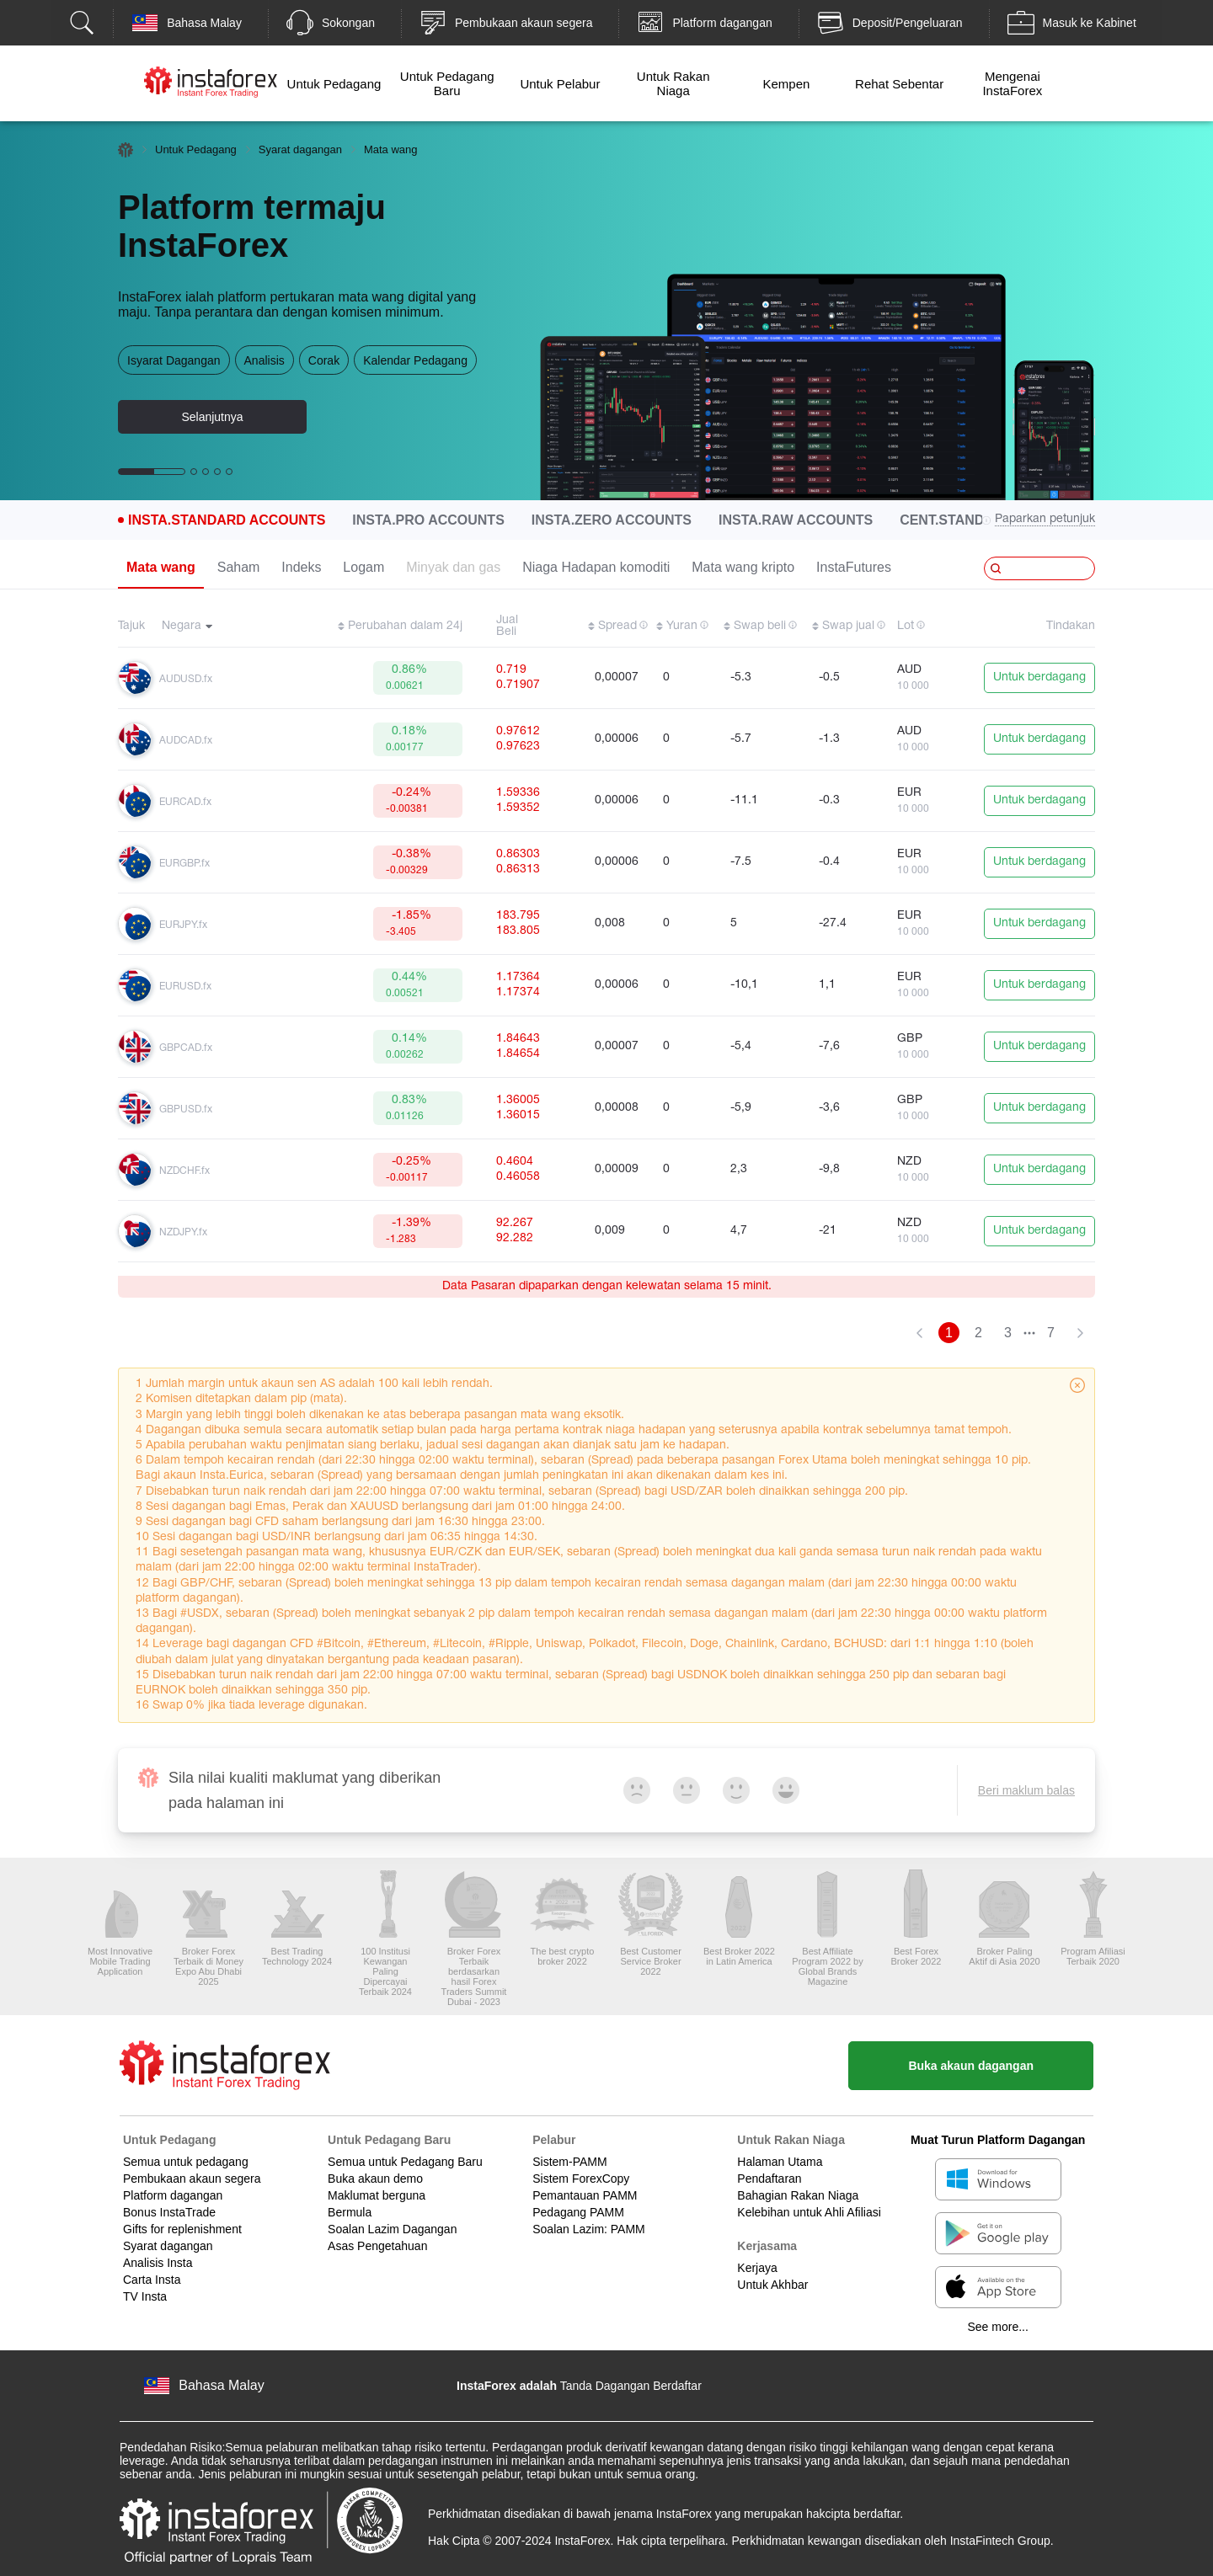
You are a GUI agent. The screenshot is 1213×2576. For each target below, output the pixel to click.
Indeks (301, 567)
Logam (363, 567)
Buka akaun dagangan (971, 2065)
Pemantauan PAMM (584, 2195)
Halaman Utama (779, 2161)
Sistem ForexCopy (580, 2178)
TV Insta (145, 2296)
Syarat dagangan (300, 149)
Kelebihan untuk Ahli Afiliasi (808, 2212)
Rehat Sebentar (899, 84)
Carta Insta (151, 2279)
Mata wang (160, 567)
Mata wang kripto (743, 567)
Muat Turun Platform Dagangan (998, 2140)
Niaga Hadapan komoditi (596, 567)
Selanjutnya (212, 417)
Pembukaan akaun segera (191, 2178)
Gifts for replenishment (182, 2229)
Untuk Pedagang (334, 84)
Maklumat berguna (376, 2195)
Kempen (786, 84)
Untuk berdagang (1039, 677)
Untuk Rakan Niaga (673, 83)
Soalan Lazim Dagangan (392, 2229)
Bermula (349, 2212)
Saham (238, 567)
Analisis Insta (157, 2262)
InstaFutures (853, 567)
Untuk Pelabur (560, 84)
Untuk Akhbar (772, 2284)
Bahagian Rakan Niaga (797, 2195)
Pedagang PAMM (578, 2212)
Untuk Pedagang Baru (447, 83)
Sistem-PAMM (569, 2161)
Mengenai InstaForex (1012, 83)
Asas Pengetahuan (377, 2246)
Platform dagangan (172, 2195)
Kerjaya (757, 2268)
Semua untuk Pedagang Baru (405, 2161)
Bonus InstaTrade (169, 2212)
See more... (997, 2326)
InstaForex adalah (507, 2385)
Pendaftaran (769, 2178)
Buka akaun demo (375, 2178)
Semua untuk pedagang (185, 2161)
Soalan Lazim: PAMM (588, 2229)
